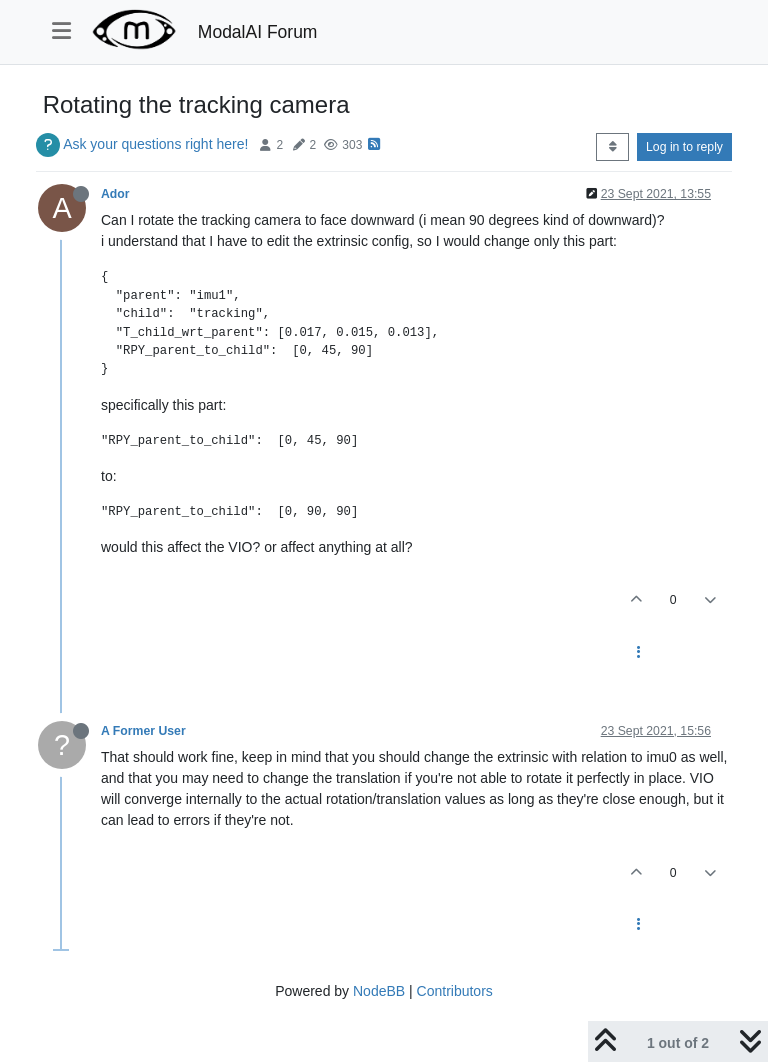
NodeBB (379, 991)
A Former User (143, 731)
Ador (115, 194)
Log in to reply (684, 147)
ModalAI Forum (258, 32)
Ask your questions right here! (155, 144)
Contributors (455, 991)
